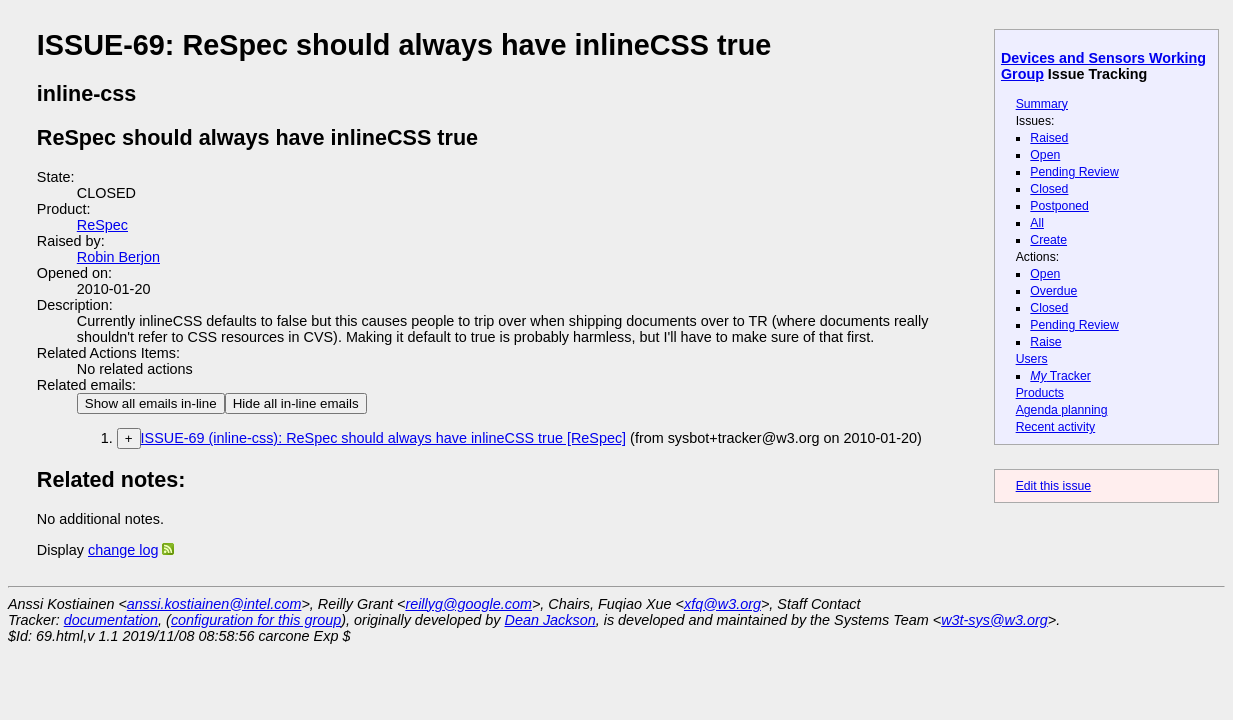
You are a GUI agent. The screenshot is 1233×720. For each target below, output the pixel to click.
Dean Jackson (550, 620)
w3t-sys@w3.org (994, 620)
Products (1040, 393)
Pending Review (1074, 172)
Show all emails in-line (151, 403)
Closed (1049, 189)
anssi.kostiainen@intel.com (214, 604)
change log (123, 550)
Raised (1049, 138)
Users (1032, 359)
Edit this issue (1053, 486)
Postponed (1059, 206)
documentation (111, 620)
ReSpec (102, 225)
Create (1048, 240)
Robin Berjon (118, 257)
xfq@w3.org (722, 604)
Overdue (1053, 291)
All (1037, 223)
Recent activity (1056, 427)
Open (1045, 155)
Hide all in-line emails (296, 403)
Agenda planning (1062, 410)
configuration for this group (256, 620)
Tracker (1060, 376)
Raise (1045, 342)
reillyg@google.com (468, 604)
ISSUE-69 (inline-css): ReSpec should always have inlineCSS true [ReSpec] (384, 438)
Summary (1042, 104)
